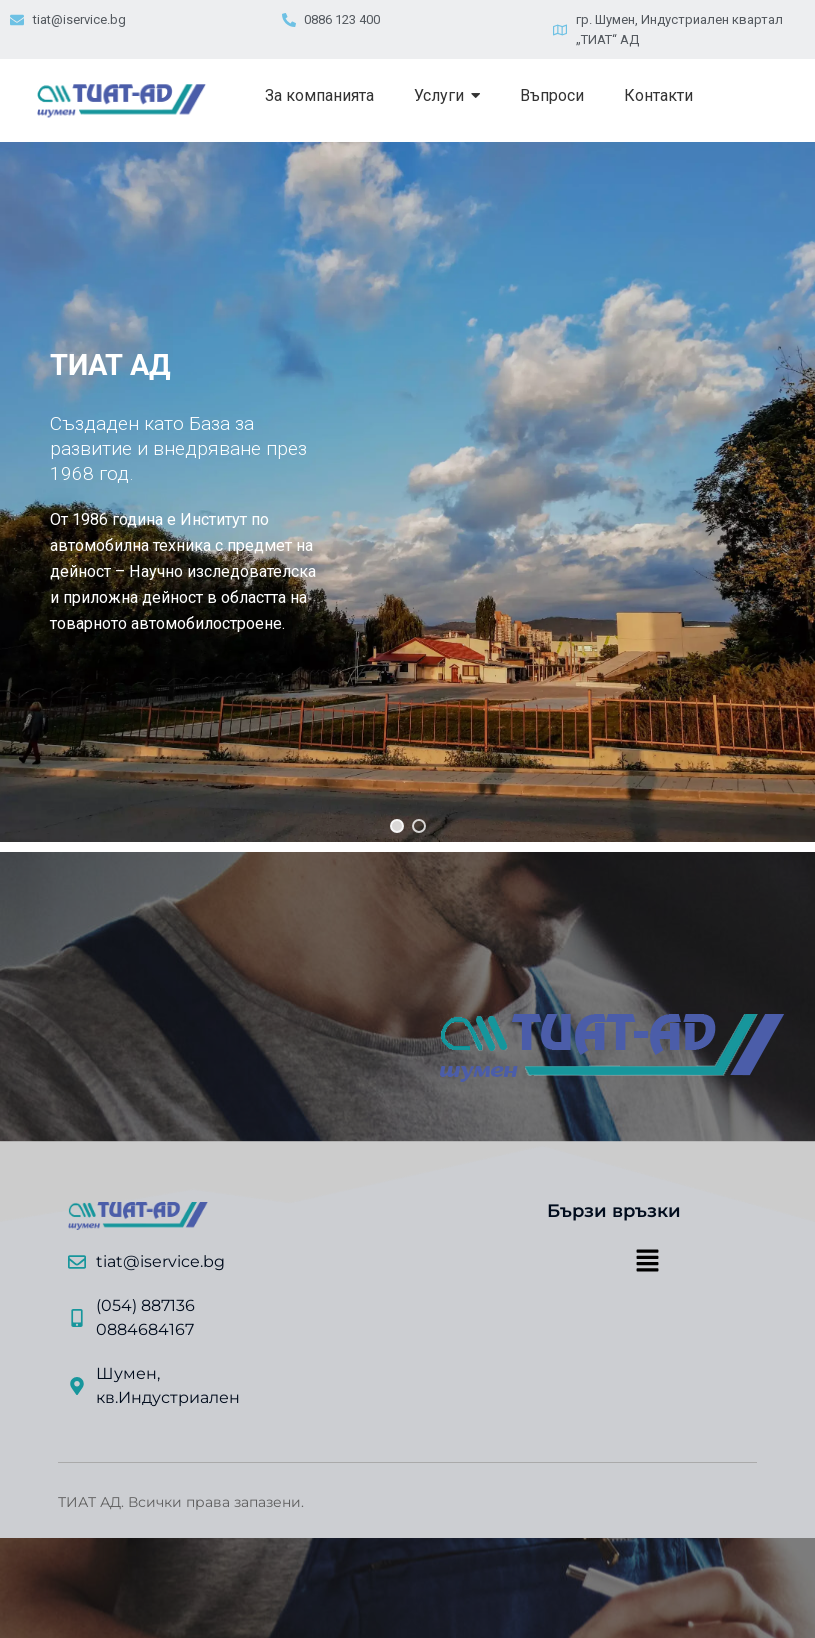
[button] (397, 826)
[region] (407, 492)
